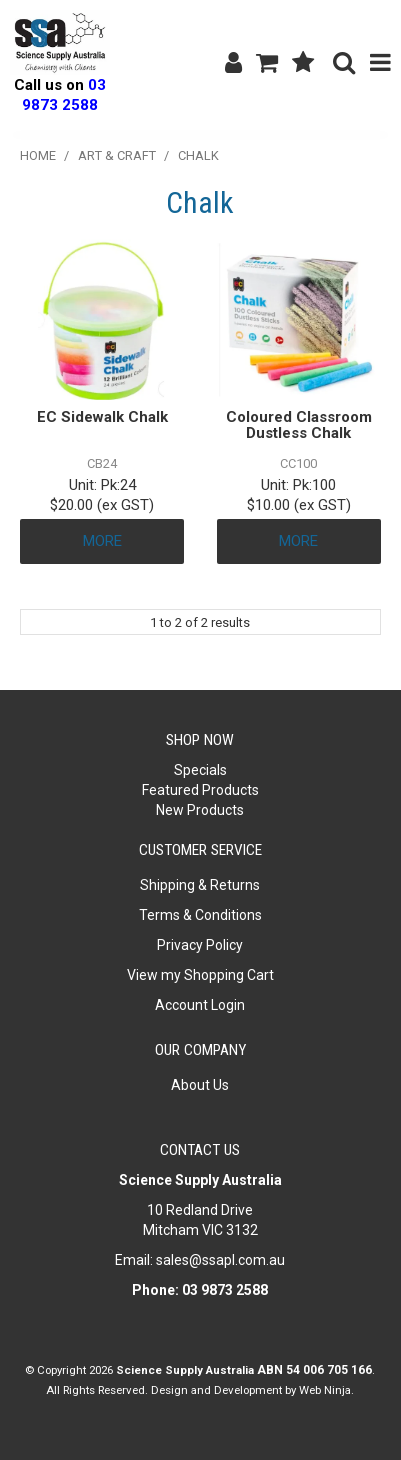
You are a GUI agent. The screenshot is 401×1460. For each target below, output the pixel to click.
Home (38, 155)
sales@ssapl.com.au (220, 1260)
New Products (200, 810)
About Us (200, 1085)
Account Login (200, 1005)
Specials (200, 770)
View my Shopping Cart (200, 975)
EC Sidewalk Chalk (102, 417)
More (102, 541)
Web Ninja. (326, 1390)
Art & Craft (117, 155)
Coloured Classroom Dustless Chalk (299, 425)
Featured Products (200, 790)
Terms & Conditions (200, 915)
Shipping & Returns (200, 885)
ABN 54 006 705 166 (314, 1370)
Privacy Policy (200, 945)
